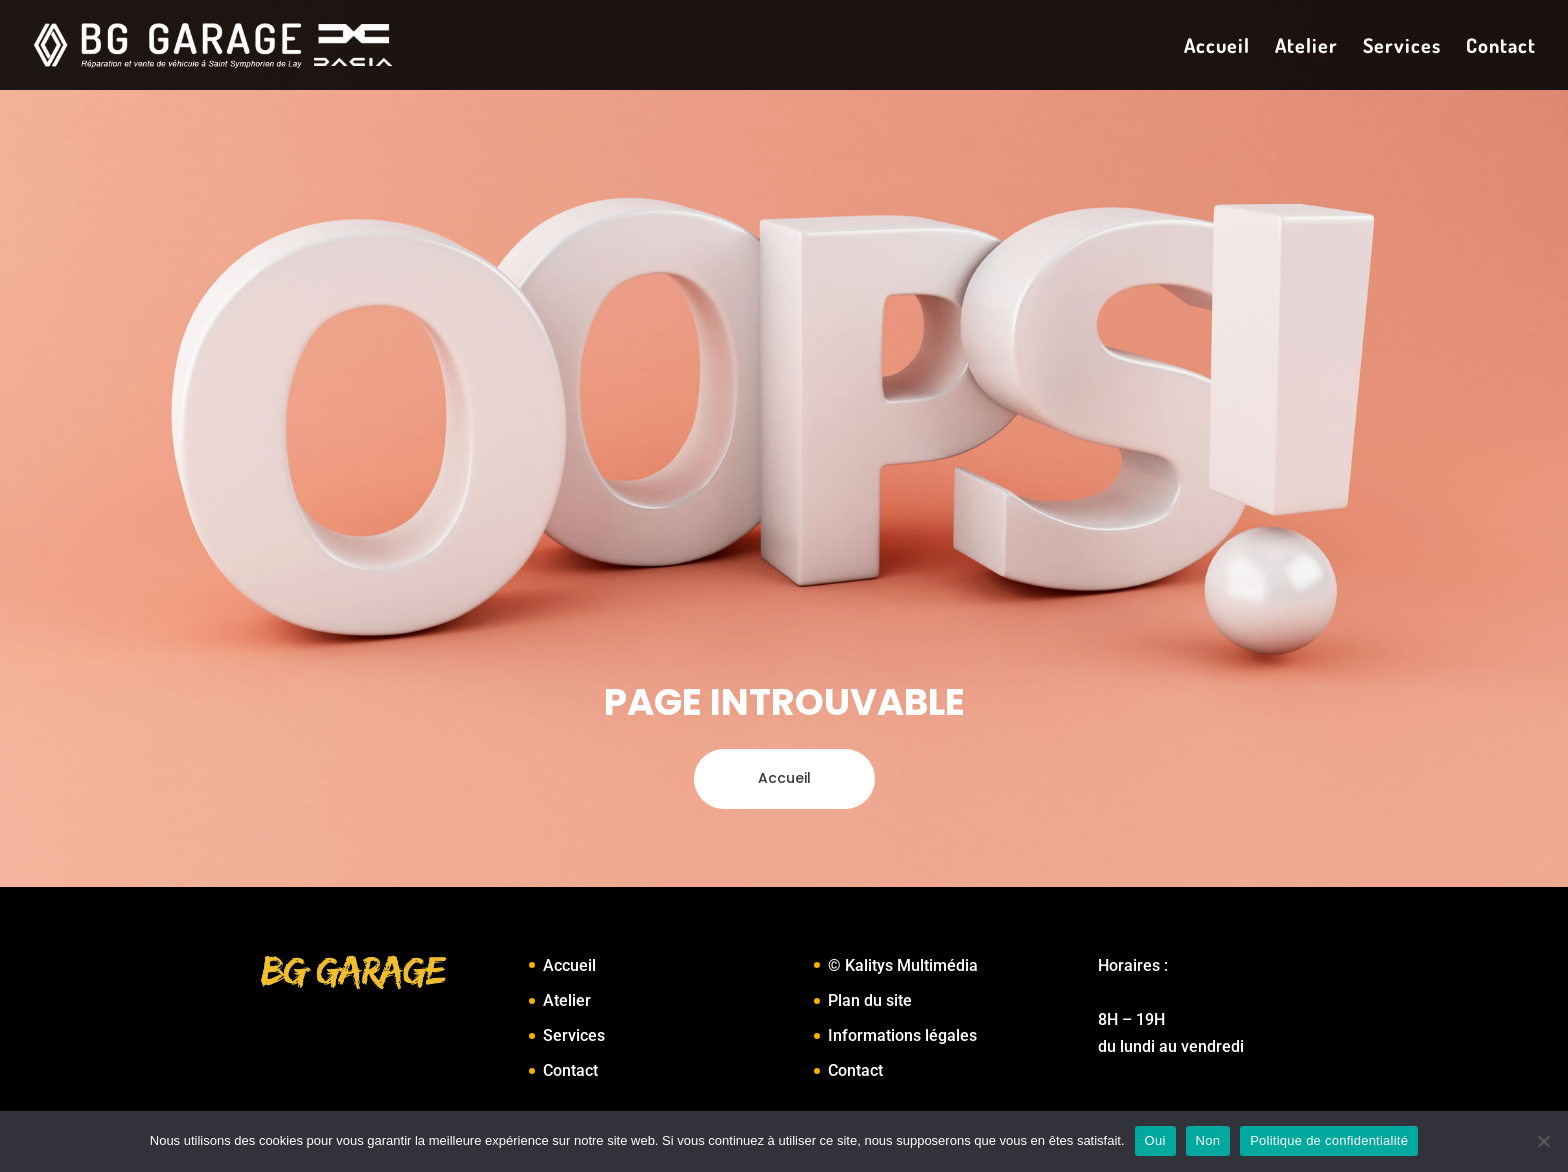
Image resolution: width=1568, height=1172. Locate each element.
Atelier (1306, 48)
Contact (1501, 48)
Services (1402, 48)
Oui (1155, 1140)
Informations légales (902, 1035)
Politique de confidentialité (1329, 1140)
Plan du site (870, 1000)
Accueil (1217, 48)
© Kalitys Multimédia (903, 965)
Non (1208, 1140)
